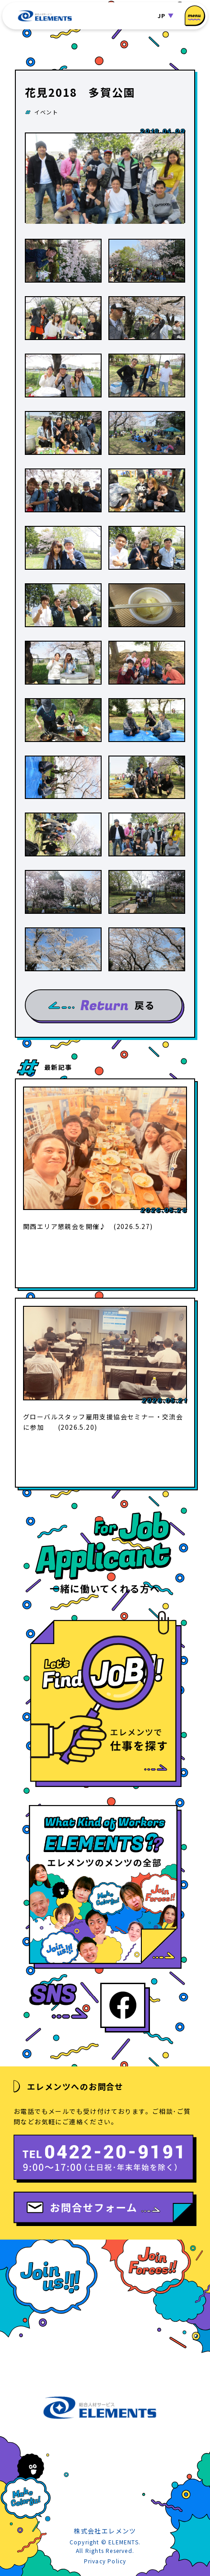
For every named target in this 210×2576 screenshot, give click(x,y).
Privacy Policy (105, 2561)
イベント (46, 112)
